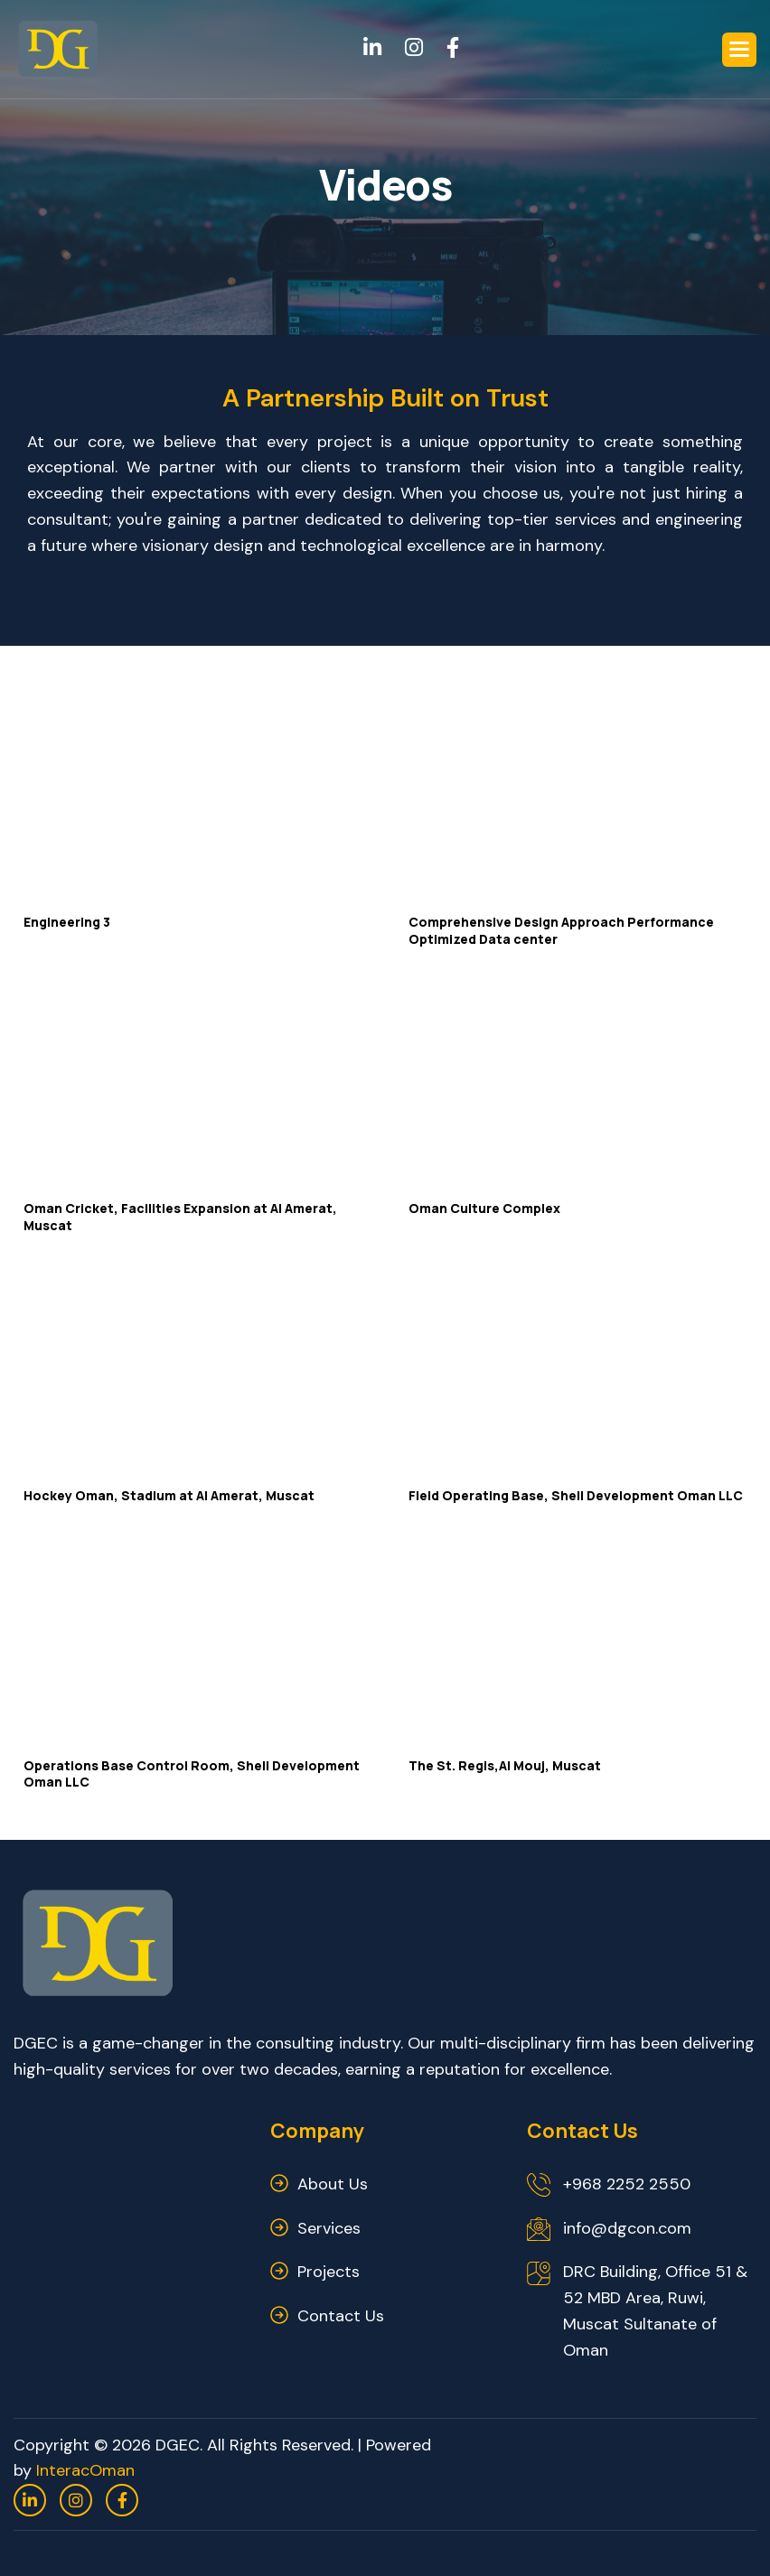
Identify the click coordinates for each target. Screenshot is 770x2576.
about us (332, 2184)
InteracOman (85, 2470)
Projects (328, 2271)
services (329, 2228)
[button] (739, 50)
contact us (340, 2316)
